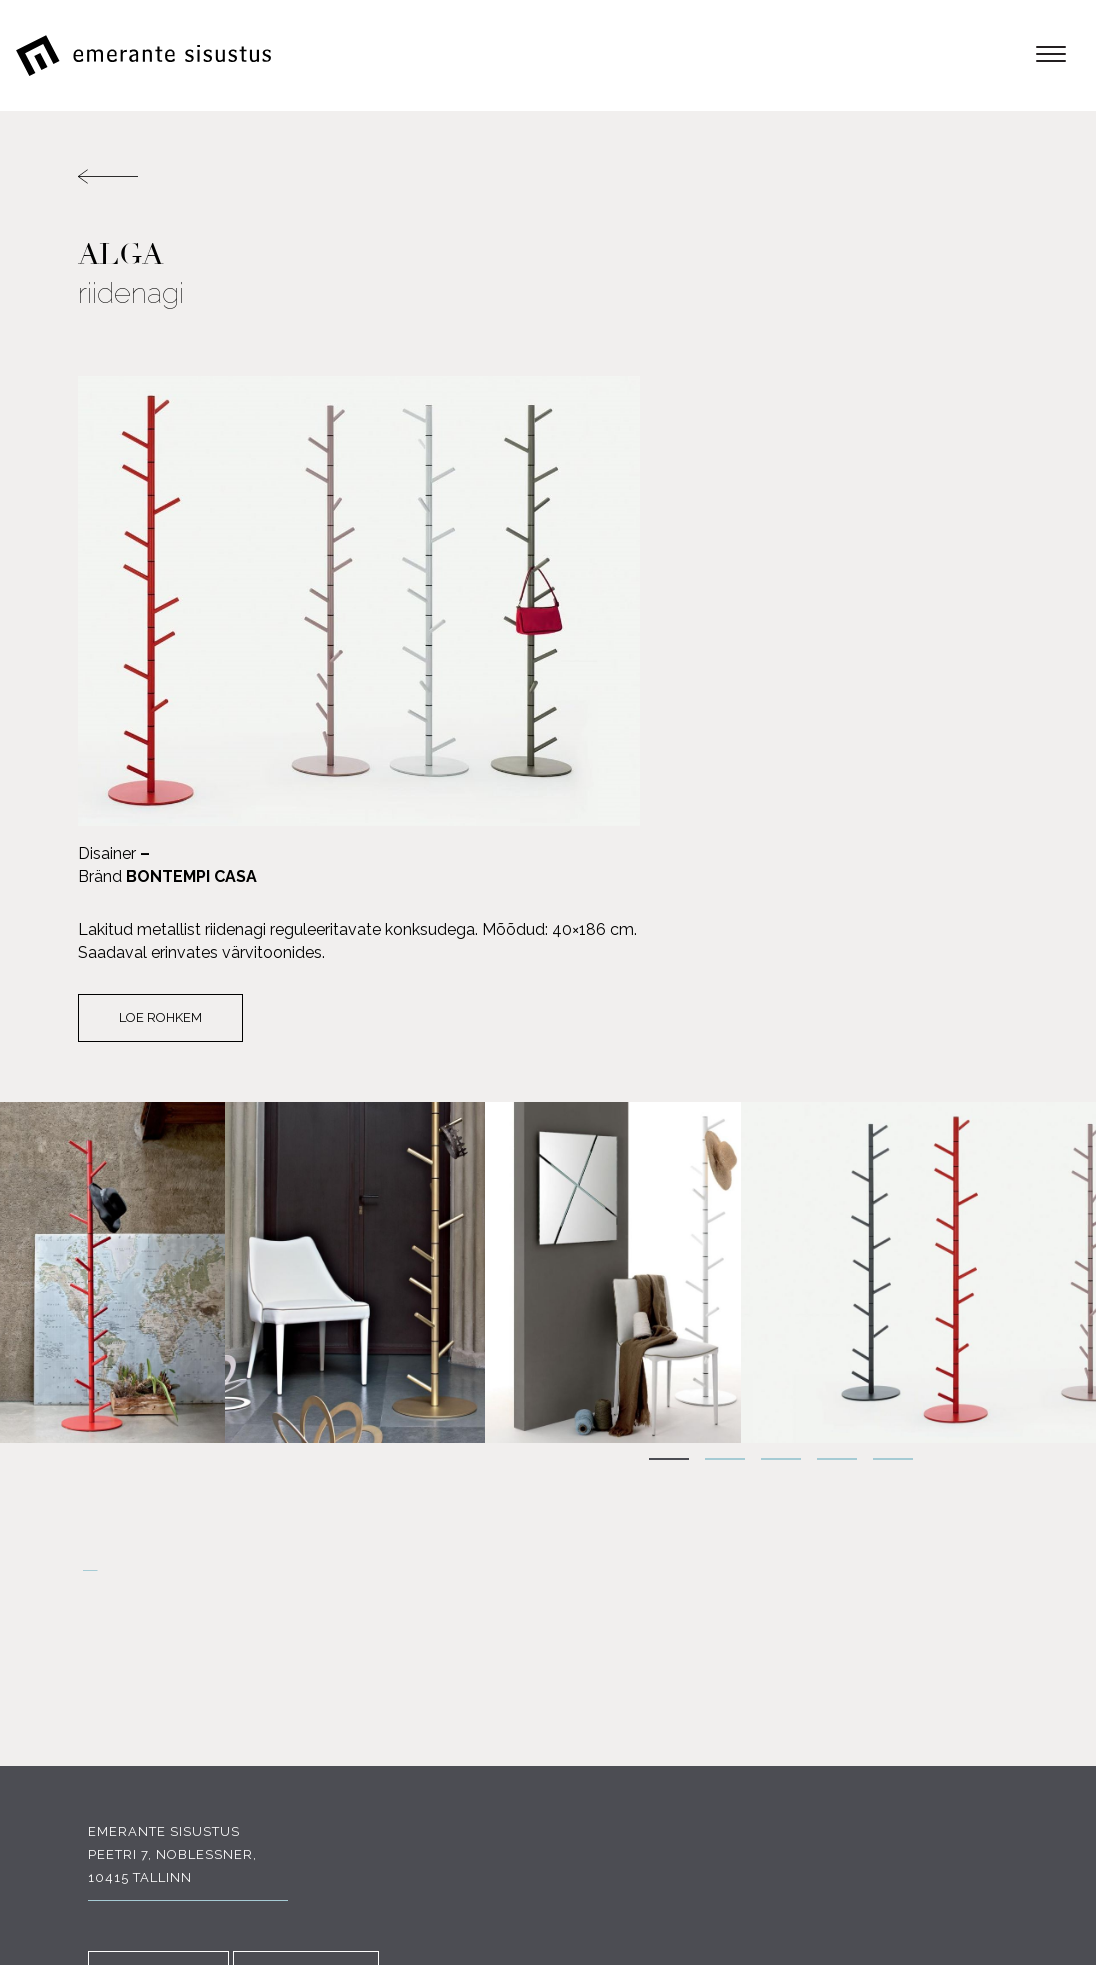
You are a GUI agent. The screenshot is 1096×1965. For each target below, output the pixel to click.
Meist (997, 1617)
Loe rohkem (645, 583)
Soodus (987, 1663)
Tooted (989, 1594)
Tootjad (985, 1640)
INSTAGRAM (296, 1711)
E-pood (989, 1571)
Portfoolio (972, 1686)
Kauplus (984, 1709)
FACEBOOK (148, 1711)
